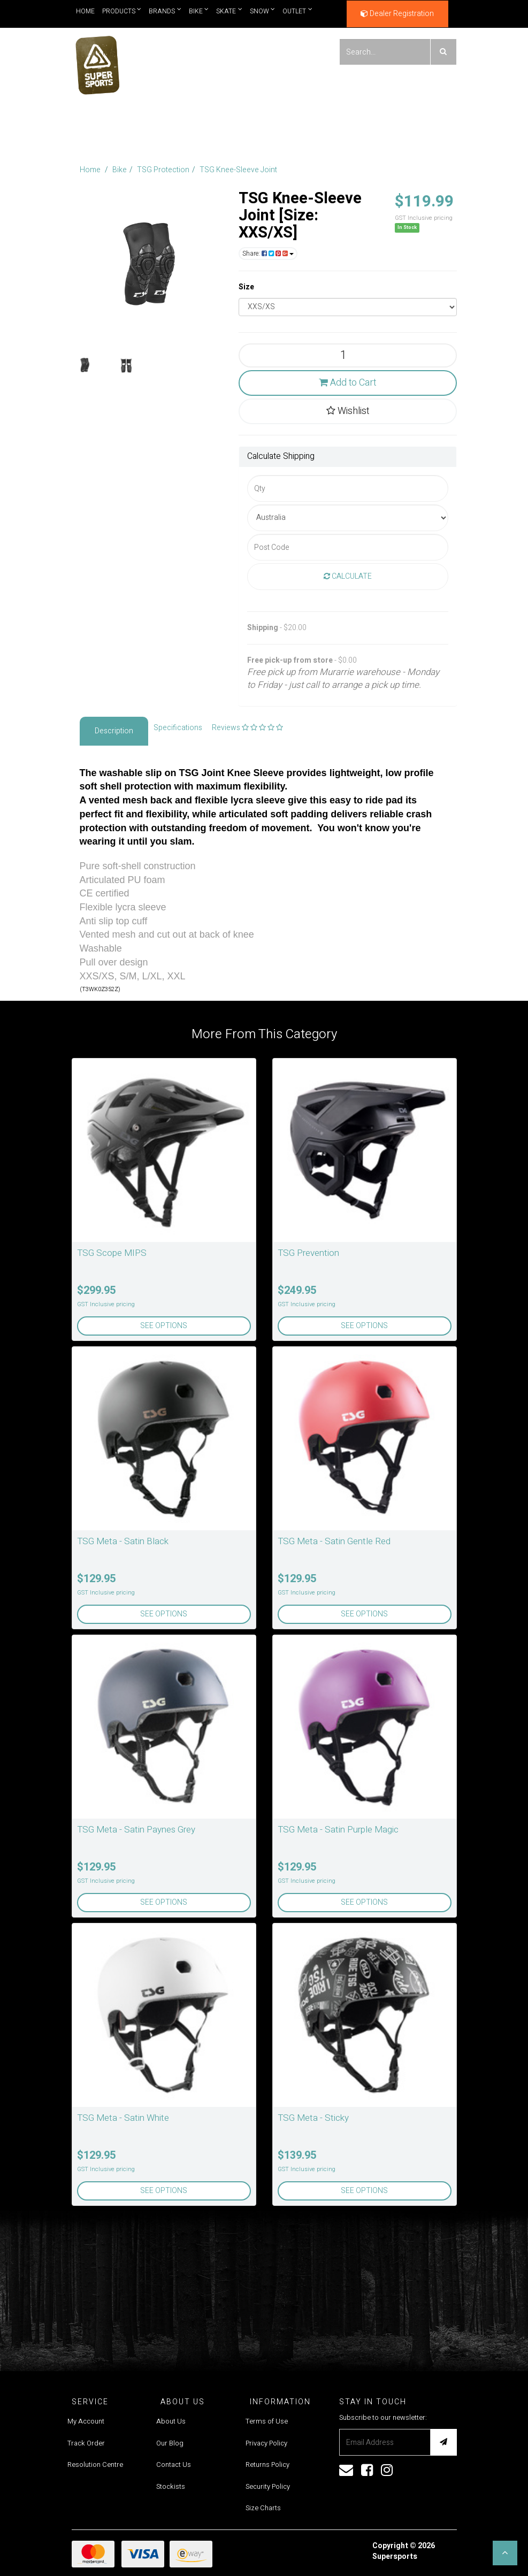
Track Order (86, 2443)
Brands (165, 11)
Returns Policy (267, 2464)
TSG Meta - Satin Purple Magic (338, 1829)
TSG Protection (163, 169)
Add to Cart (347, 382)
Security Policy (268, 2486)
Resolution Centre (95, 2464)
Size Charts (263, 2508)
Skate (229, 11)
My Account (85, 2421)
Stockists (170, 2486)
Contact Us (173, 2464)
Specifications (178, 727)
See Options (163, 1325)
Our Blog (169, 2443)
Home (85, 11)
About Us (171, 2421)
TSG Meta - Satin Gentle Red (334, 1541)
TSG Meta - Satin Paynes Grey (136, 1829)
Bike (199, 11)
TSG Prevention (308, 1253)
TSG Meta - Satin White (123, 2118)
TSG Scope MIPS (112, 1253)
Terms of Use (267, 2421)
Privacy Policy (266, 2443)
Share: (268, 253)
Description (114, 731)
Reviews (247, 727)
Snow (263, 11)
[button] (505, 2553)
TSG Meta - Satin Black (123, 1541)
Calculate (348, 576)
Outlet (297, 11)
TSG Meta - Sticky (313, 2118)
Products (122, 11)
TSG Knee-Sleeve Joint (238, 169)
